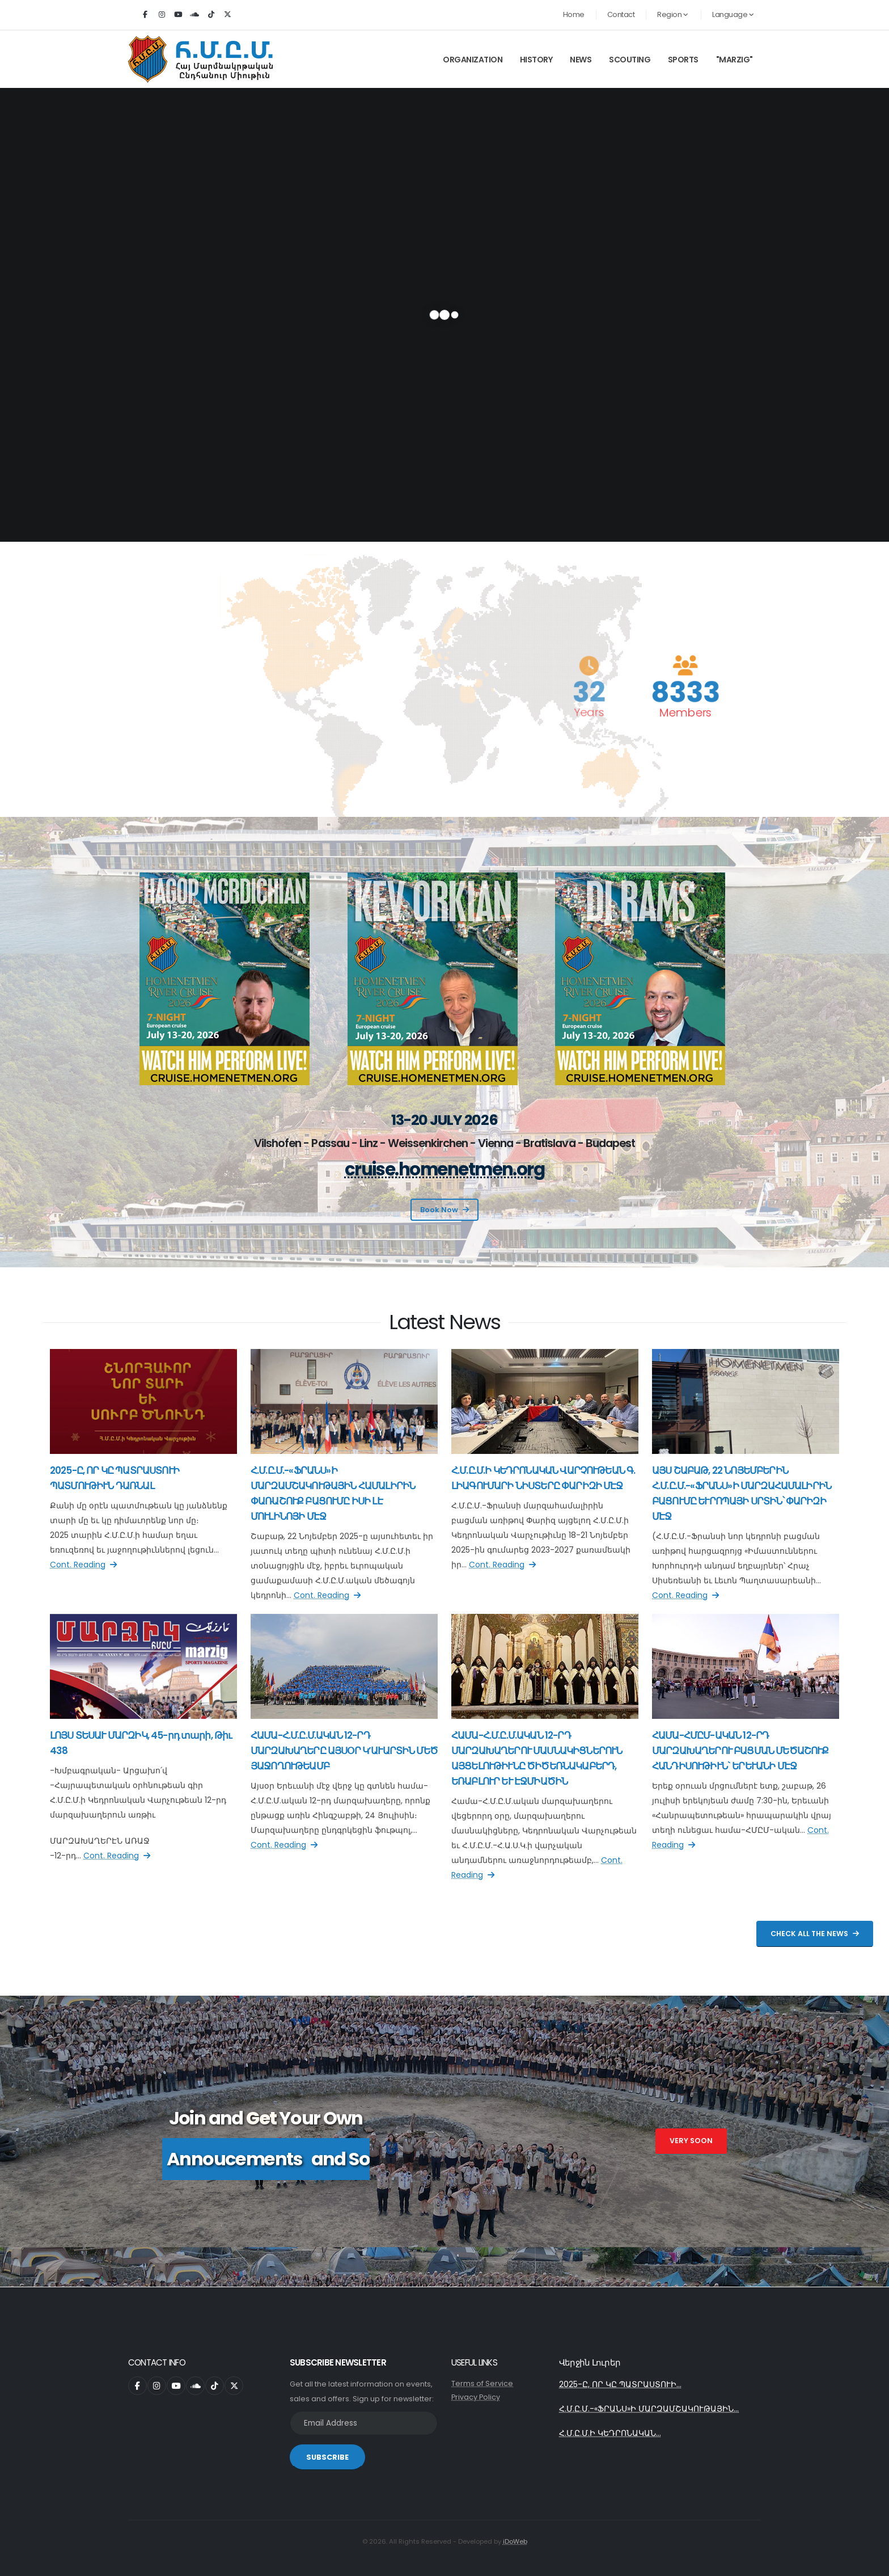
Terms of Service (482, 2383)
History (536, 59)
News (580, 59)
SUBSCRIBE (327, 2457)
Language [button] (732, 14)
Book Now (444, 1210)
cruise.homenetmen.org (445, 1169)
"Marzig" (734, 59)
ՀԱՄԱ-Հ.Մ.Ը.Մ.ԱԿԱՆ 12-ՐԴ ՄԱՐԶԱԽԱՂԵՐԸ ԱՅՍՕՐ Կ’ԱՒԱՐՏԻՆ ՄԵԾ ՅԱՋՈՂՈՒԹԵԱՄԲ (344, 1750)
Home (574, 14)
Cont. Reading (83, 1564)
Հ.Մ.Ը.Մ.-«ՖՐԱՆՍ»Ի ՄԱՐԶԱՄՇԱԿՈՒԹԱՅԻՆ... (649, 2408)
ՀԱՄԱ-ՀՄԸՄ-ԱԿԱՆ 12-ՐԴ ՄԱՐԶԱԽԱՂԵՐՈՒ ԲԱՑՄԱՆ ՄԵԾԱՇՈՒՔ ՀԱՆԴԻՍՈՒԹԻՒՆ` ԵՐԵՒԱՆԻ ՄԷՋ (740, 1750)
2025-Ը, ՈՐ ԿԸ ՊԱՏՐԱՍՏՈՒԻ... (620, 2384)
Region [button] (672, 14)
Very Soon (691, 2140)
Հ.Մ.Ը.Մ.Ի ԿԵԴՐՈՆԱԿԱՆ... (610, 2433)
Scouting (629, 59)
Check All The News (815, 1933)
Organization (472, 59)
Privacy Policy (475, 2397)
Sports (683, 59)
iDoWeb (515, 2541)
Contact (621, 14)
